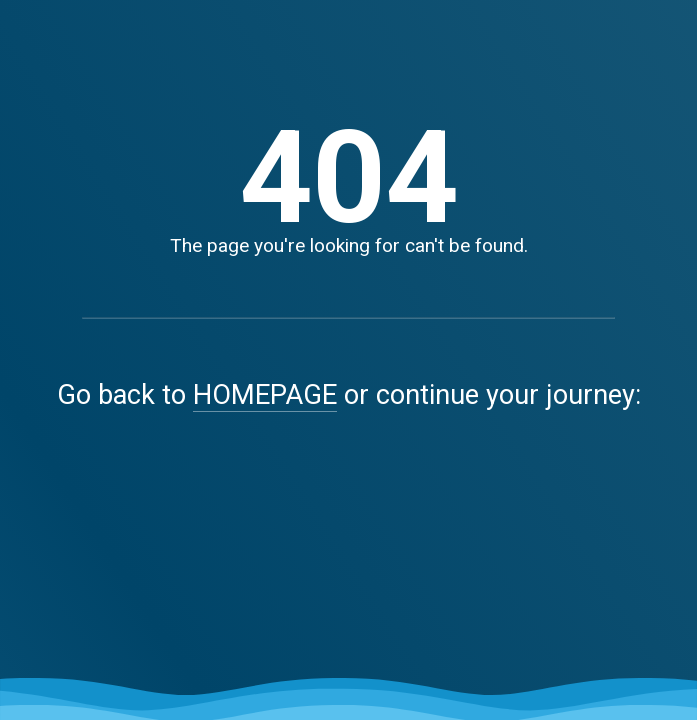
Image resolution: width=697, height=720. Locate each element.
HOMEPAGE (265, 395)
